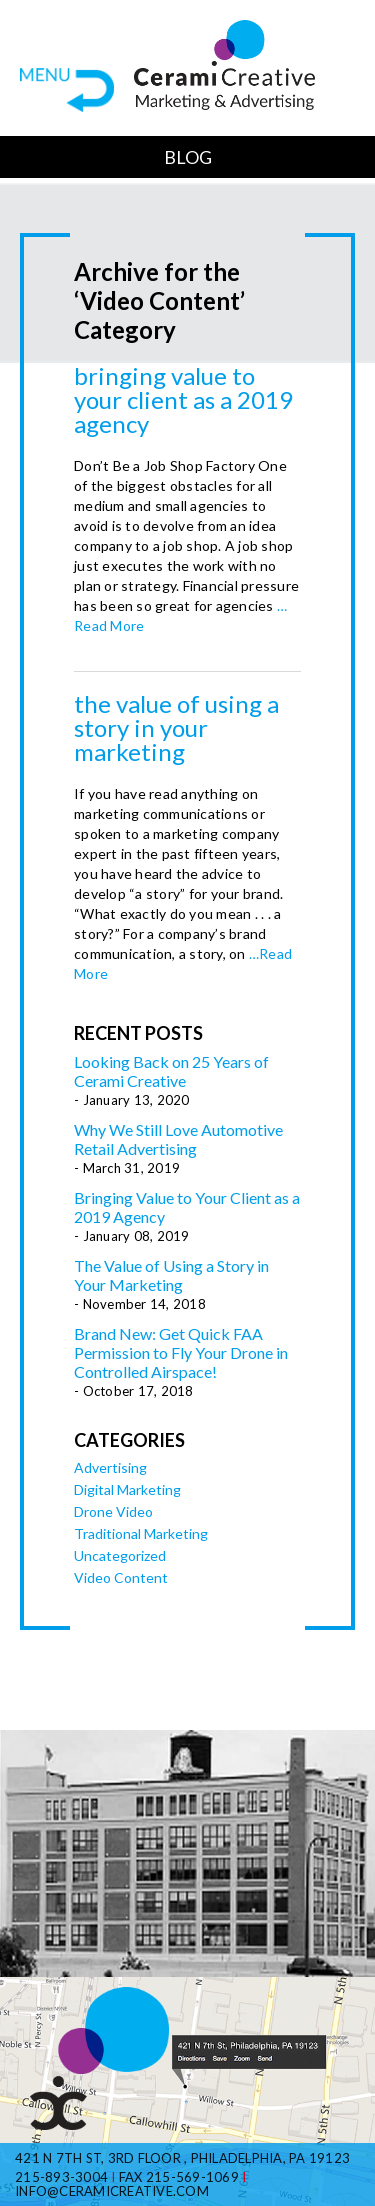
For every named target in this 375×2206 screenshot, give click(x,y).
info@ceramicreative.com (112, 2191)
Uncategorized (120, 1555)
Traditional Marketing (141, 1533)
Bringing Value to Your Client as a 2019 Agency (183, 399)
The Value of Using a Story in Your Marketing (176, 727)
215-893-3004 (61, 2177)
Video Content (121, 1577)
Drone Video (113, 1511)
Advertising (110, 1467)
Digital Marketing (127, 1489)
